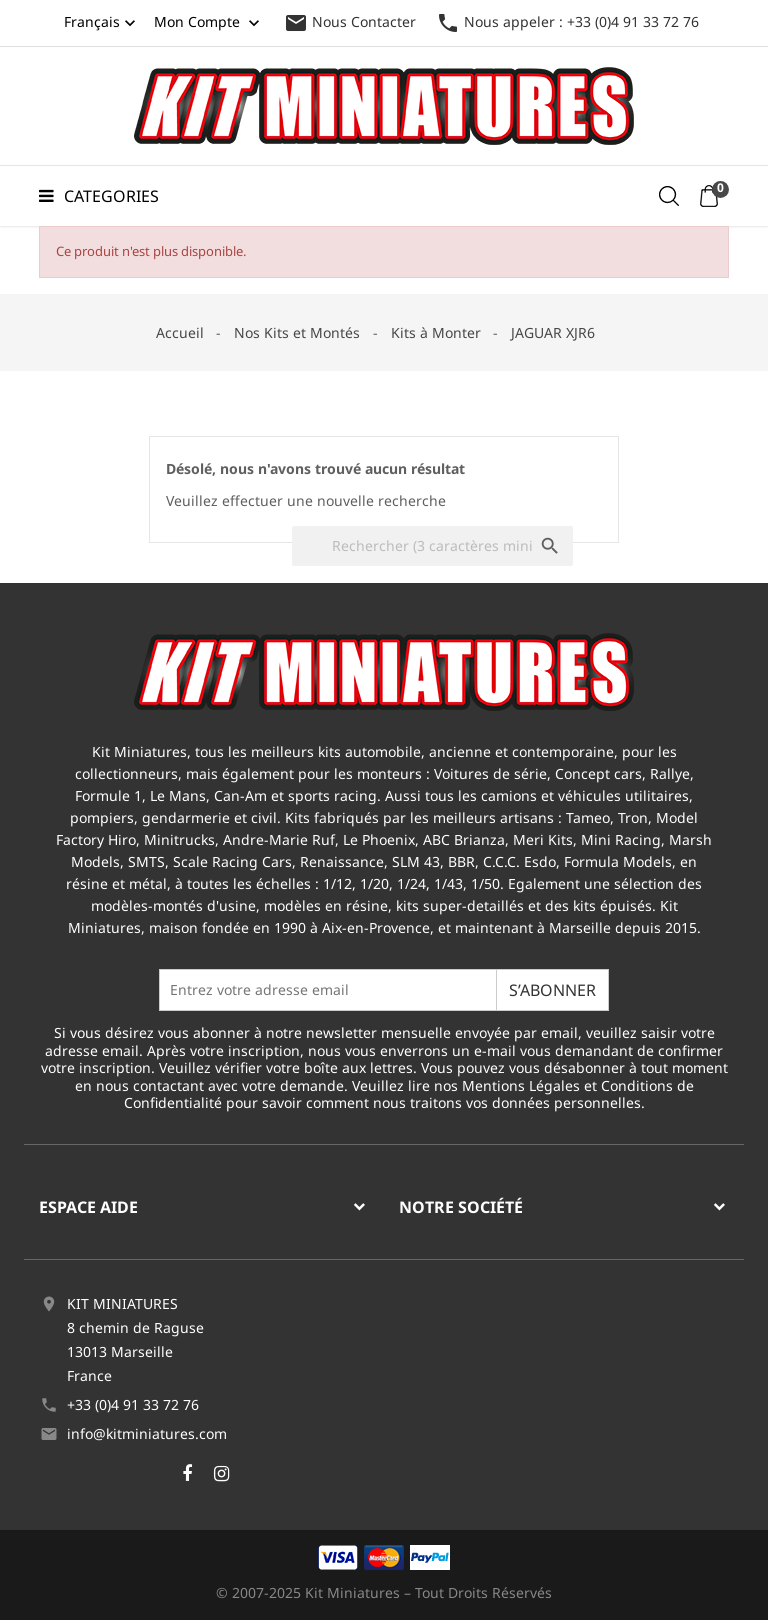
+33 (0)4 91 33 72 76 (133, 1404)
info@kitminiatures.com (147, 1433)
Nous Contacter (350, 21)
